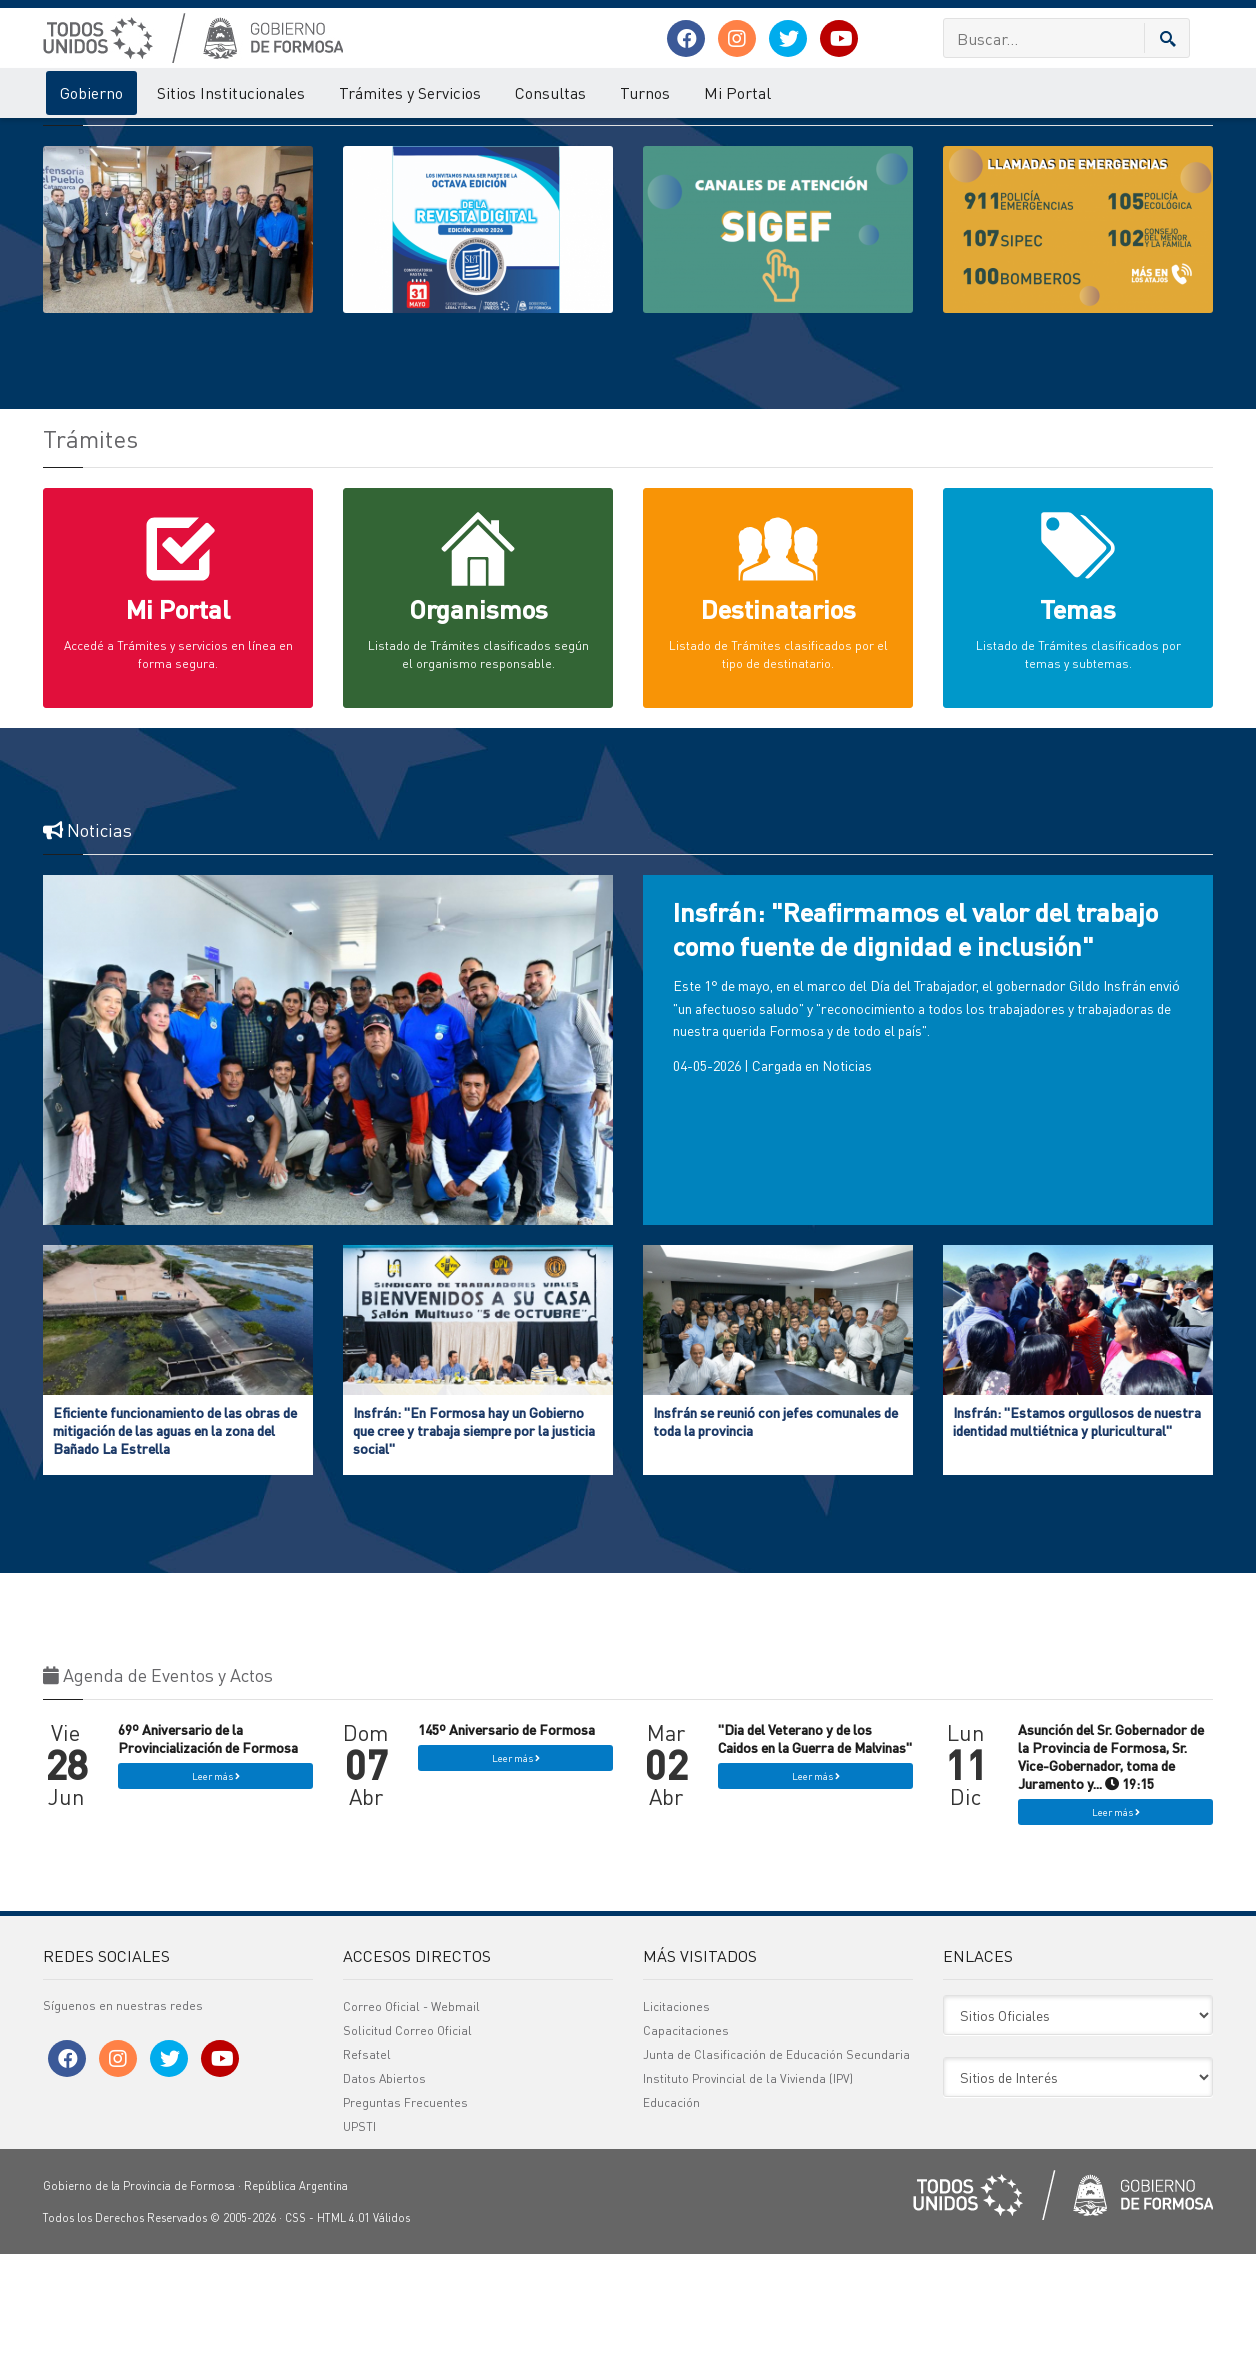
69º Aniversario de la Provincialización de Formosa (208, 1856)
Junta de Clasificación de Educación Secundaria (776, 2172)
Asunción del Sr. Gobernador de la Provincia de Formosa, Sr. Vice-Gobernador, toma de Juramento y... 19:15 (1111, 1874)
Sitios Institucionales (231, 92)
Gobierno (91, 92)
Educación (671, 2220)
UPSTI (359, 2244)
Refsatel (367, 2172)
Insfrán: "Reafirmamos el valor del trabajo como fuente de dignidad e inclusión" (915, 1046)
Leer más (216, 1894)
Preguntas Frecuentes (405, 2220)
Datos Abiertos (384, 2196)
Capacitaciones (686, 2148)
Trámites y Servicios (410, 92)
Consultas (550, 92)
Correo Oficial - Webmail (411, 2124)
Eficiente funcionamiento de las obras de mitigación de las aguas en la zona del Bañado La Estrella (175, 1548)
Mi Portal (737, 92)
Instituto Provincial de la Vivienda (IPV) (748, 2196)
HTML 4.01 (343, 2336)
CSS (295, 2336)
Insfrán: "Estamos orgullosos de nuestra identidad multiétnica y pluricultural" (1077, 1539)
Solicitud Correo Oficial (407, 2148)
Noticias (847, 1183)
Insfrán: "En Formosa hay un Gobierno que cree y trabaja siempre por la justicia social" (474, 1548)
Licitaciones (676, 2124)
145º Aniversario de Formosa (506, 1847)
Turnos (645, 92)
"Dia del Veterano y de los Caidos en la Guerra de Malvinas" (815, 1856)
